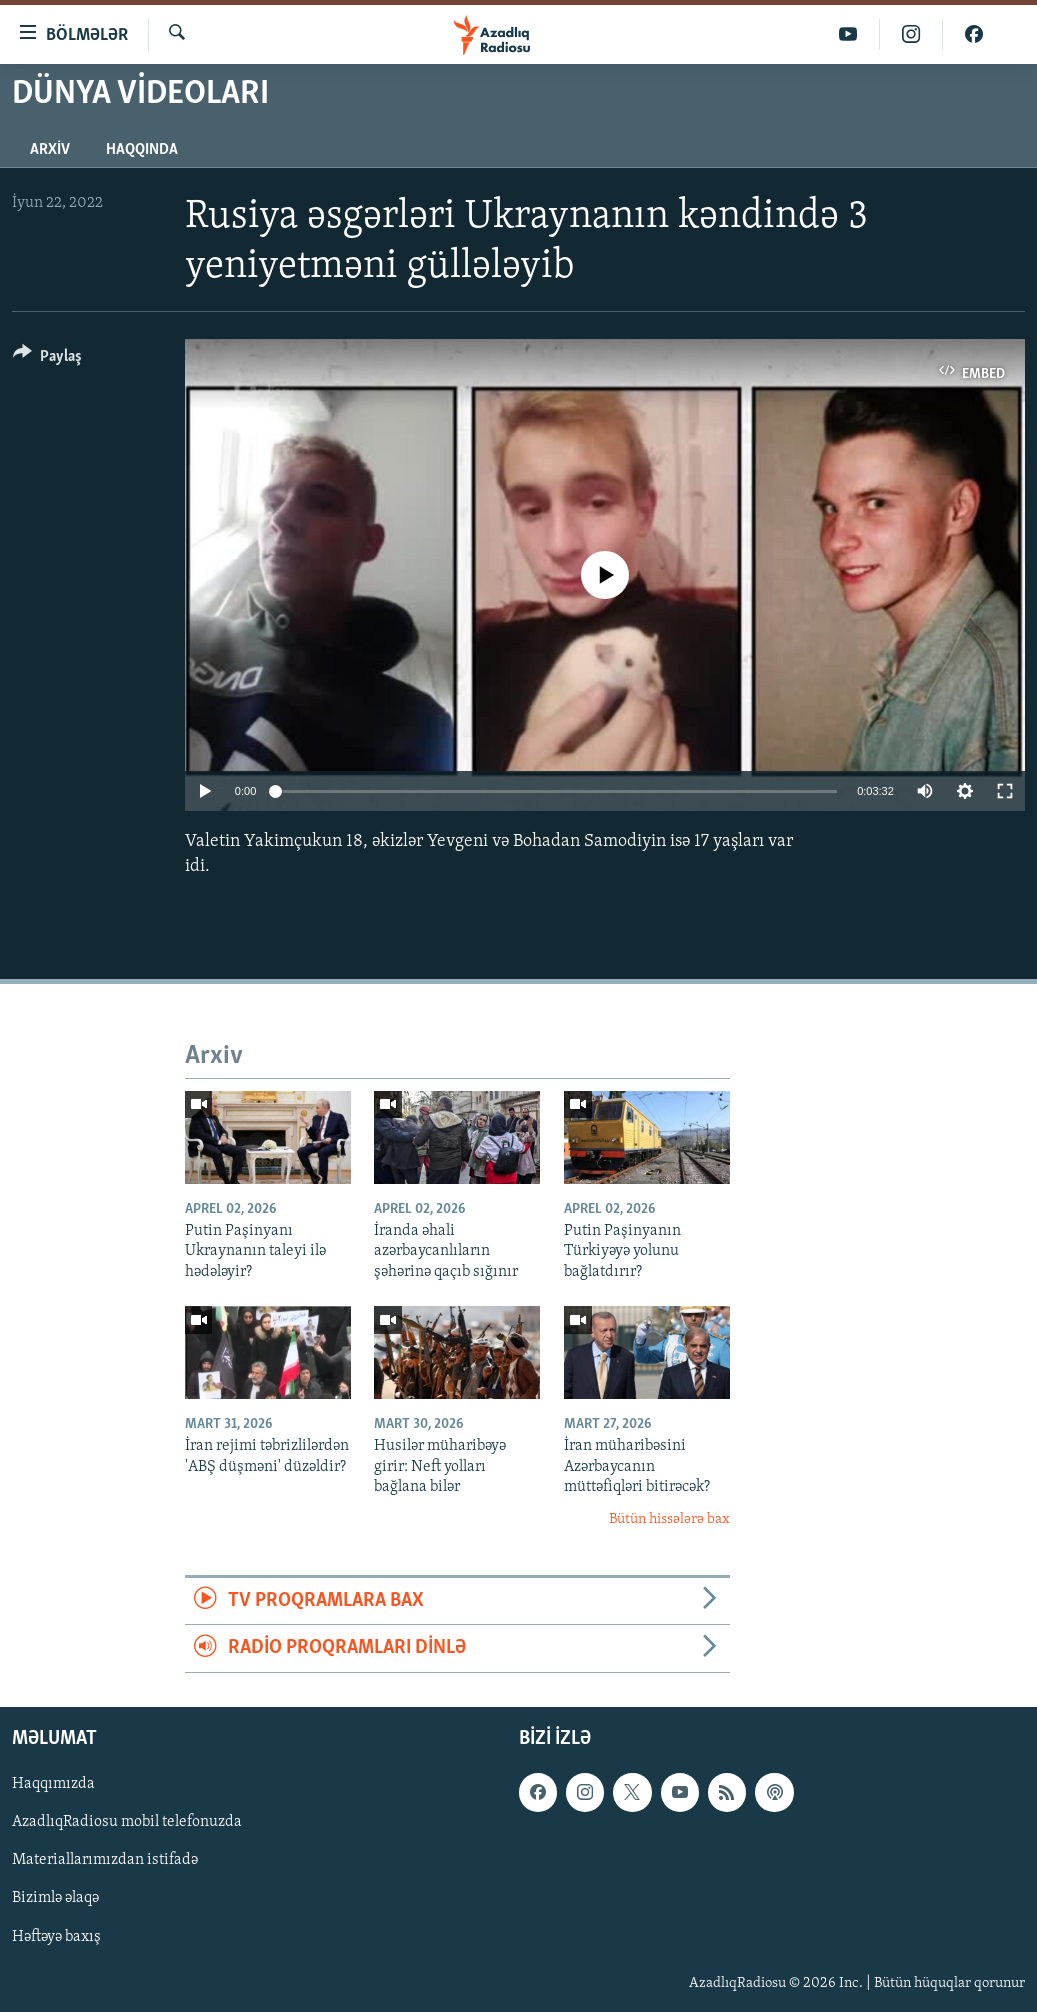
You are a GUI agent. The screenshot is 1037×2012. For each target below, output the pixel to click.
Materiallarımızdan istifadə (105, 1860)
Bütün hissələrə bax (669, 1519)
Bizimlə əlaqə (55, 1898)
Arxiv (50, 150)
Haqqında (142, 150)
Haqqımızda (53, 1784)
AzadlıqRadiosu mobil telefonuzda (127, 1822)
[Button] (47, 359)
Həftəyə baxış (56, 1936)
